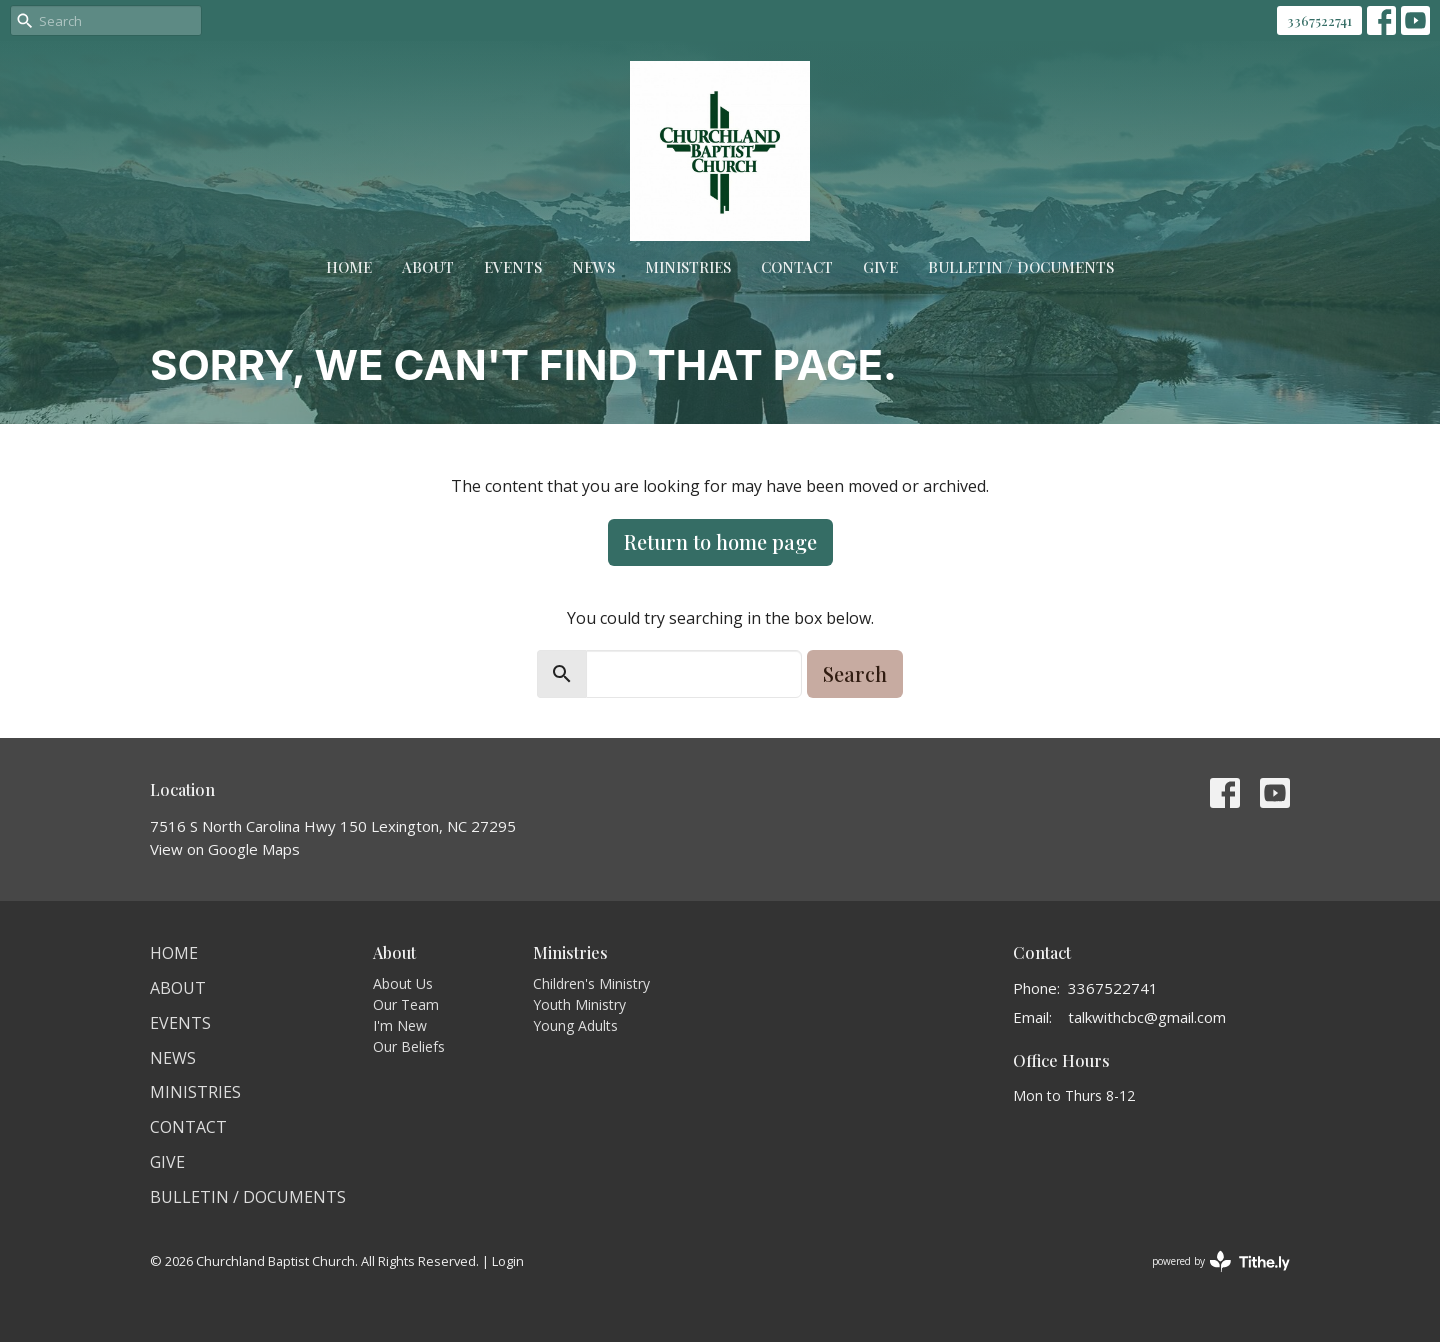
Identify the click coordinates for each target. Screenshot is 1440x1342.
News (593, 267)
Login (508, 1261)
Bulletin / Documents (1021, 267)
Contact (797, 267)
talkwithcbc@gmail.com (1147, 1017)
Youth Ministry (579, 1004)
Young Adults (575, 1025)
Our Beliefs (409, 1046)
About (428, 267)
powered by (1221, 1261)
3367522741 (1319, 20)
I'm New (400, 1025)
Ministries (688, 267)
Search (855, 673)
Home (349, 267)
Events (513, 267)
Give (880, 267)
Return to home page (720, 541)
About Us (403, 983)
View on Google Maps (225, 849)
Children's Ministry (591, 983)
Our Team (406, 1004)
